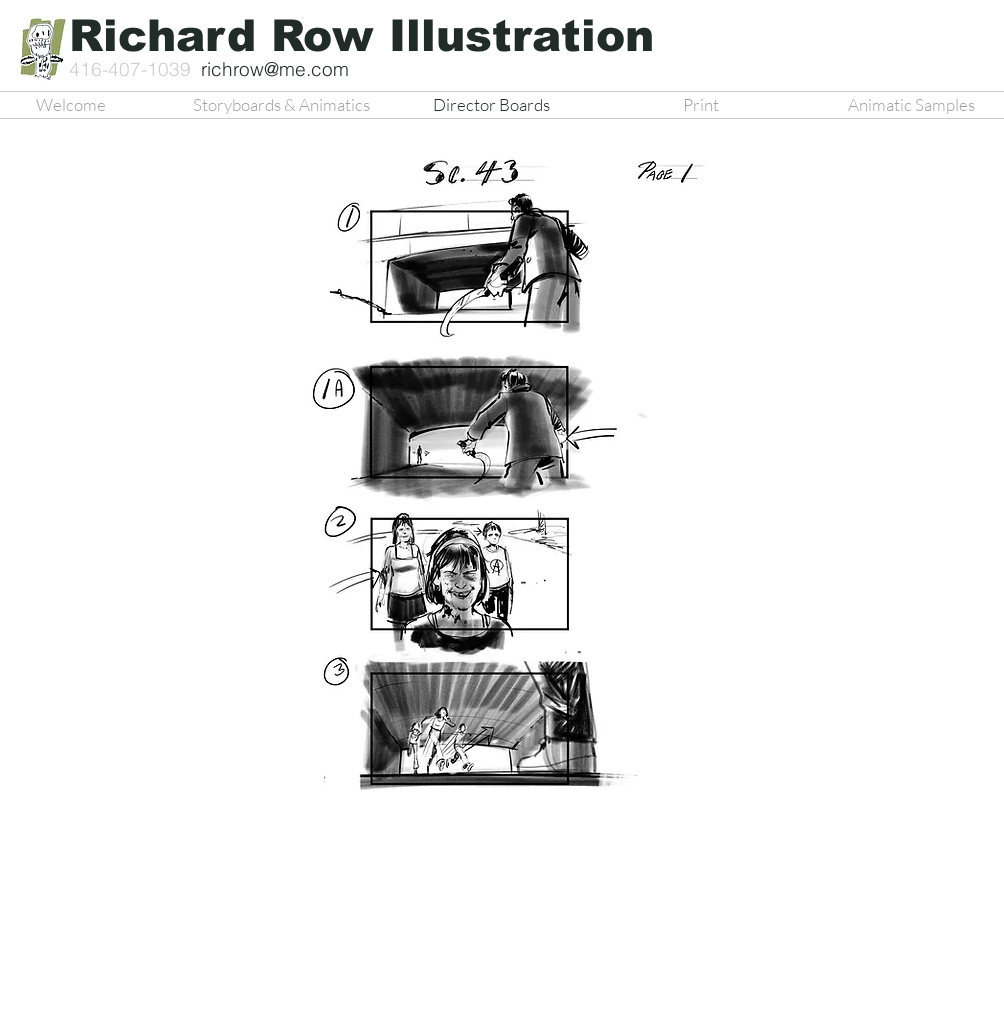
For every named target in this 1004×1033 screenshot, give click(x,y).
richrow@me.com (275, 69)
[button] (470, 491)
